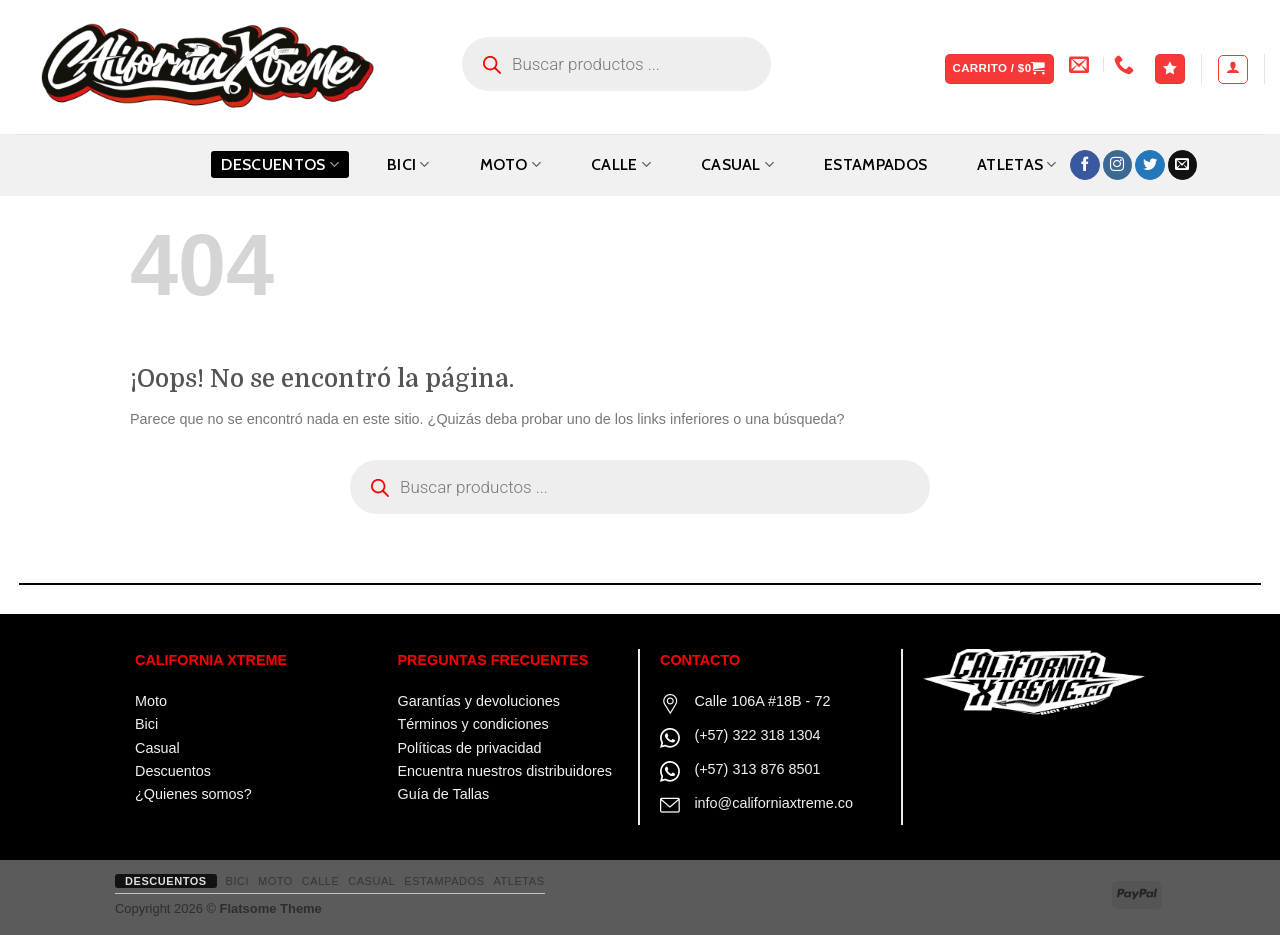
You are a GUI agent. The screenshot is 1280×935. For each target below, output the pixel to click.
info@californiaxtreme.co (773, 803)
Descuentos (280, 164)
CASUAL (737, 164)
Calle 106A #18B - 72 (762, 701)
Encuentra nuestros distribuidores (505, 771)
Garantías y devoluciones (479, 701)
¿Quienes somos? (193, 794)
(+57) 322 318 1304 (757, 735)
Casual (157, 748)
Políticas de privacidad (470, 748)
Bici (146, 724)
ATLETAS (1017, 164)
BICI (408, 164)
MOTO (511, 164)
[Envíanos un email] (1183, 165)
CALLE (621, 164)
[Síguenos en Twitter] (1150, 165)
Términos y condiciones (473, 724)
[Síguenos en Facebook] (1085, 165)
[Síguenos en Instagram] (1118, 165)
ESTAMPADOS (875, 164)
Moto (151, 701)
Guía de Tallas (444, 794)
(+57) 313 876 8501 (757, 769)
